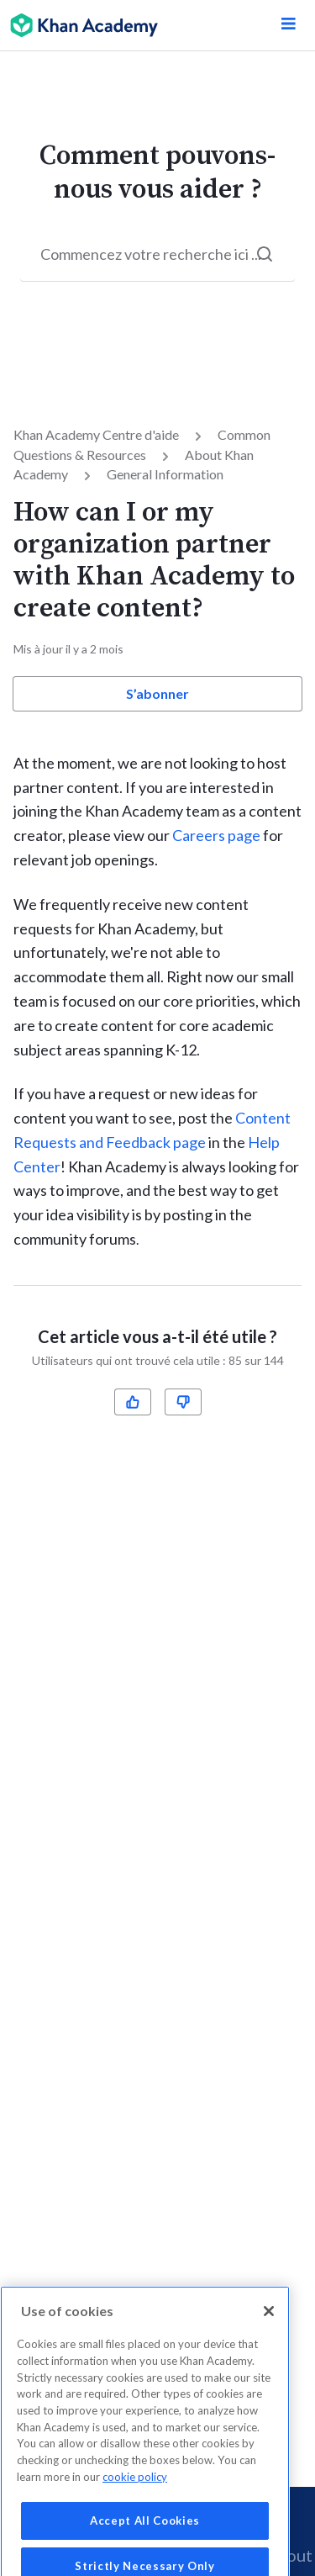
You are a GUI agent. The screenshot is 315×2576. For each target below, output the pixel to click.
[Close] (268, 2332)
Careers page (216, 835)
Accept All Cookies (145, 2541)
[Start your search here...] (157, 254)
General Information (165, 474)
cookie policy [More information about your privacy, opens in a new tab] (134, 2498)
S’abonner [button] (157, 693)
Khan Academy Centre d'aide (96, 434)
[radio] (132, 1402)
